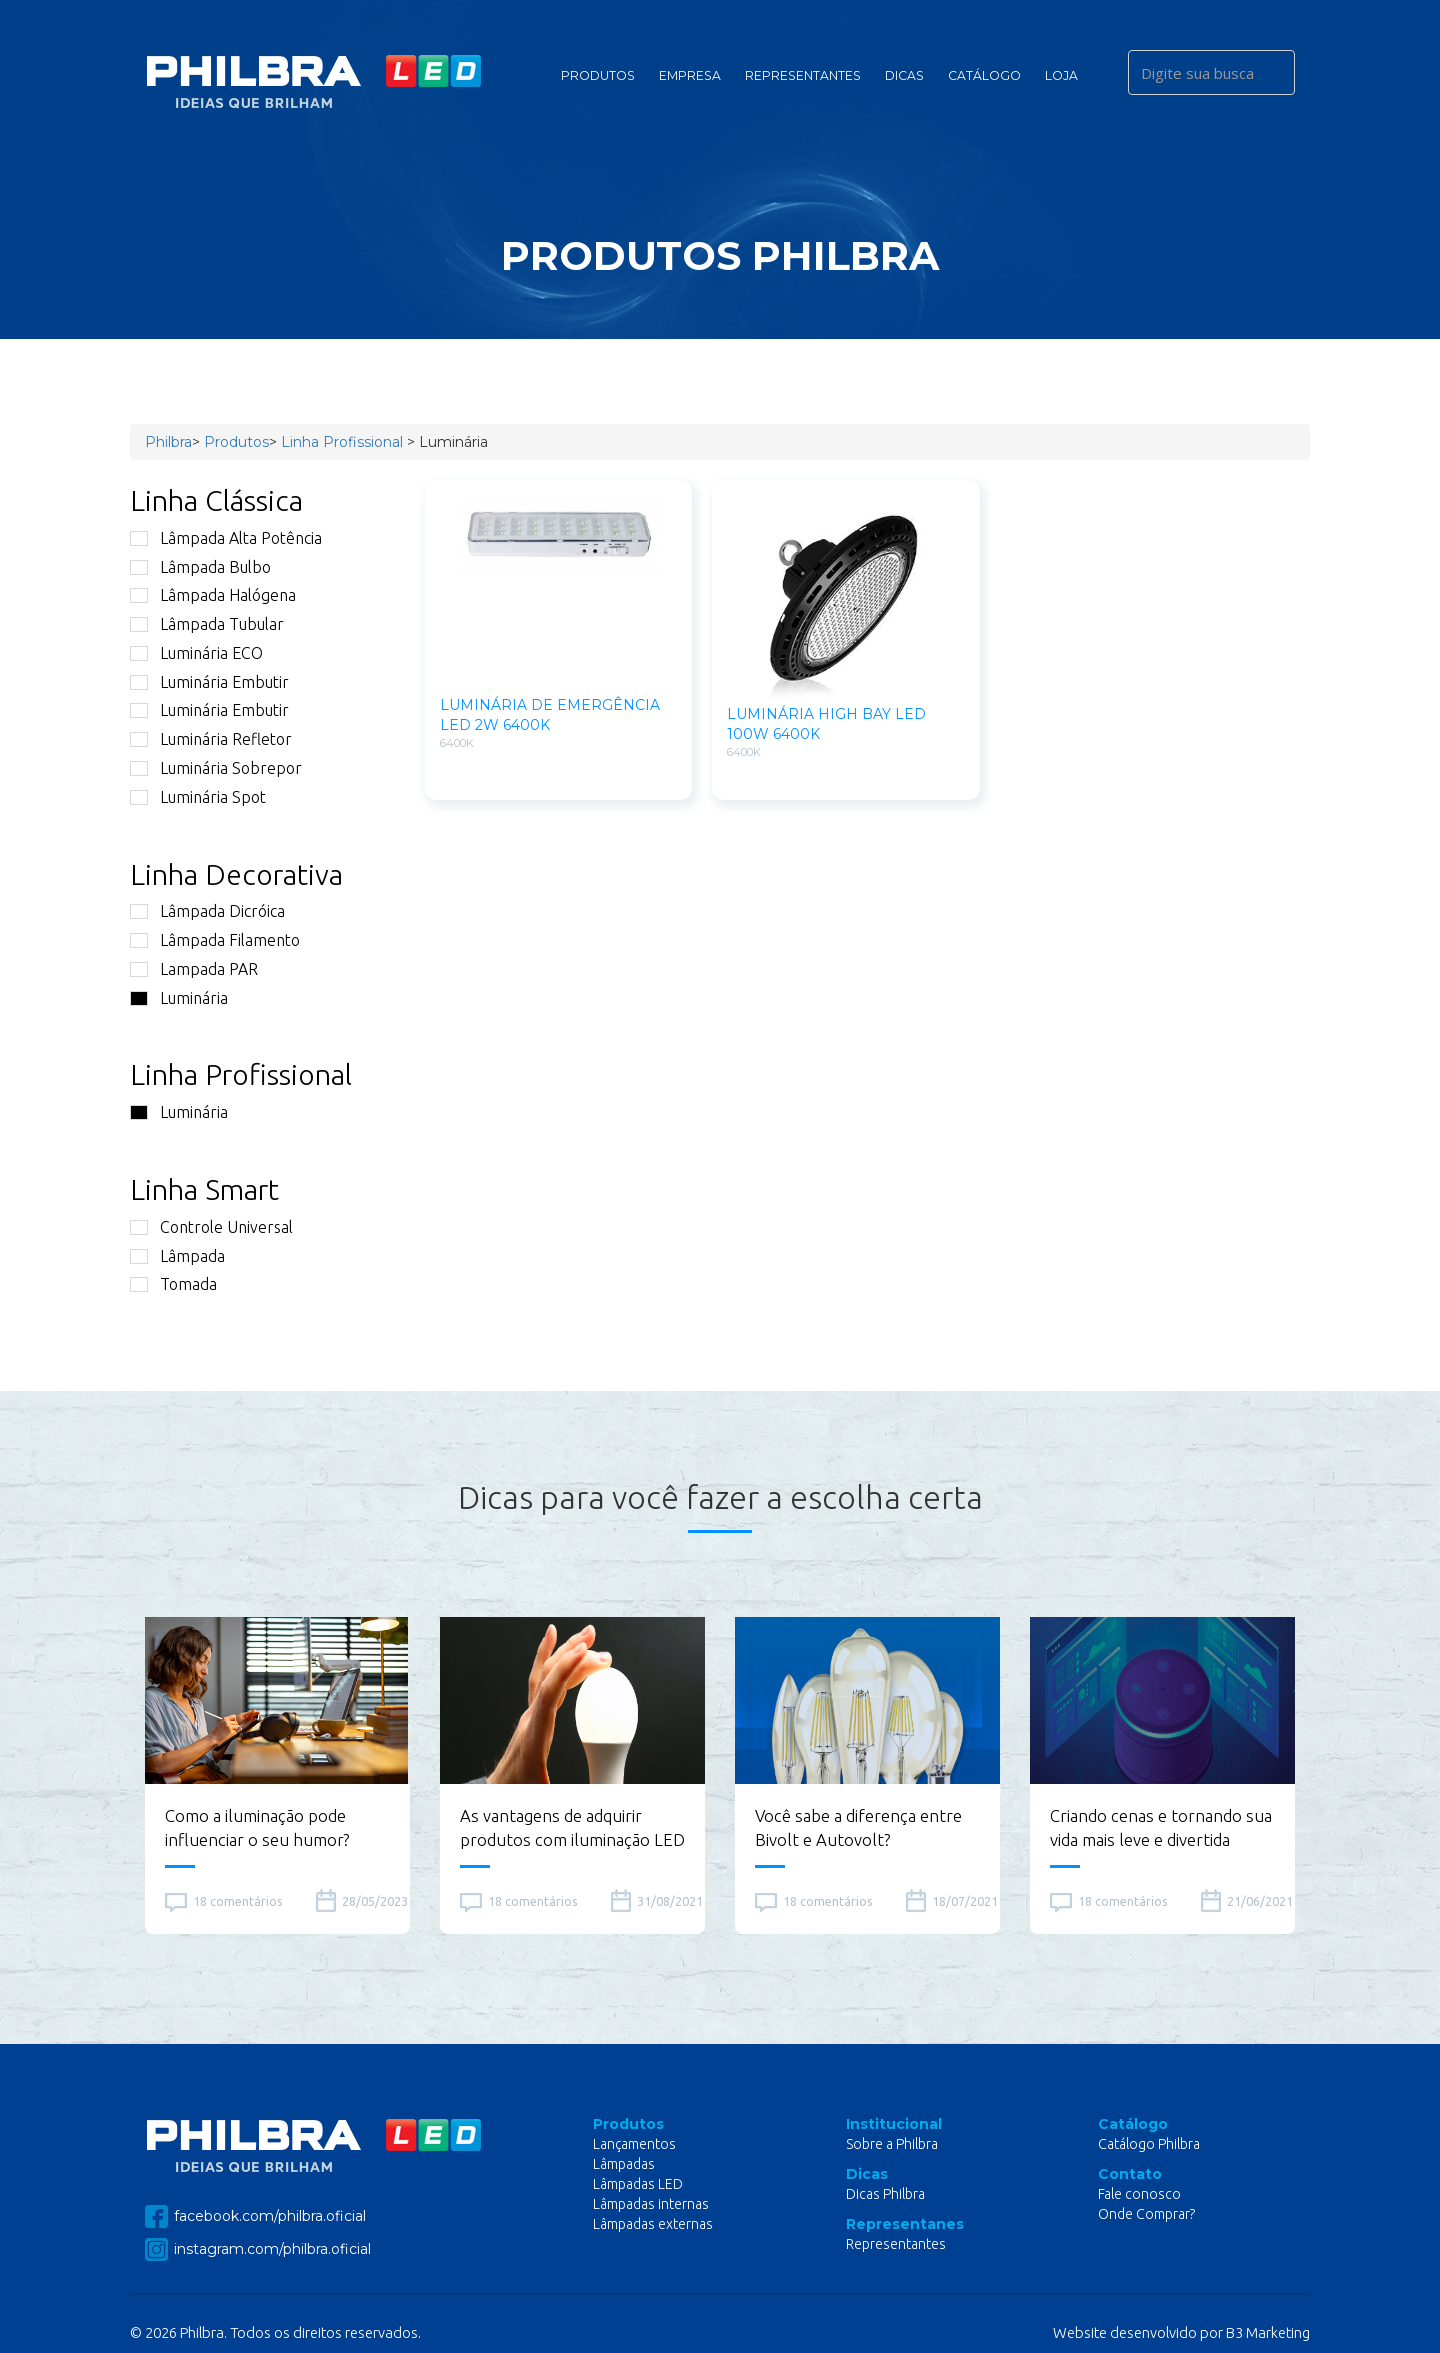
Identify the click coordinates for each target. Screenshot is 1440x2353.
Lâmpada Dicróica (207, 911)
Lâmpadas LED (638, 2184)
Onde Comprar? (1146, 2214)
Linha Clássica (216, 500)
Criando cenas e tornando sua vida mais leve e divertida (1161, 1827)
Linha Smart (204, 1189)
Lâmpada (177, 1256)
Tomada (173, 1284)
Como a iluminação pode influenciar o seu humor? (257, 1827)
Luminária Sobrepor (216, 768)
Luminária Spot (198, 797)
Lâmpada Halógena (213, 595)
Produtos (598, 75)
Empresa (690, 75)
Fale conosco (1139, 2194)
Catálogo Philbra (1149, 2144)
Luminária (179, 998)
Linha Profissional (342, 442)
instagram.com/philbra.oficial (258, 2249)
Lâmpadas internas (651, 2204)
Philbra (168, 442)
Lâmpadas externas (653, 2224)
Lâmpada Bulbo (200, 567)
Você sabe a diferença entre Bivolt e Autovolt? (858, 1827)
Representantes (803, 75)
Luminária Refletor (211, 739)
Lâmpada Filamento (215, 940)
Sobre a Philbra (892, 2144)
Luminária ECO (196, 653)
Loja (1061, 75)
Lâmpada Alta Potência (226, 538)
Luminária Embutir (209, 682)
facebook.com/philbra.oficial (255, 2216)
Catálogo (984, 75)
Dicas (904, 75)
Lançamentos (634, 2144)
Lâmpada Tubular (207, 624)
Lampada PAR (194, 969)
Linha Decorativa (236, 874)
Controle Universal (211, 1227)
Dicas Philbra (885, 2194)
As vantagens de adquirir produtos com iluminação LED (572, 1827)
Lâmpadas (624, 2164)
